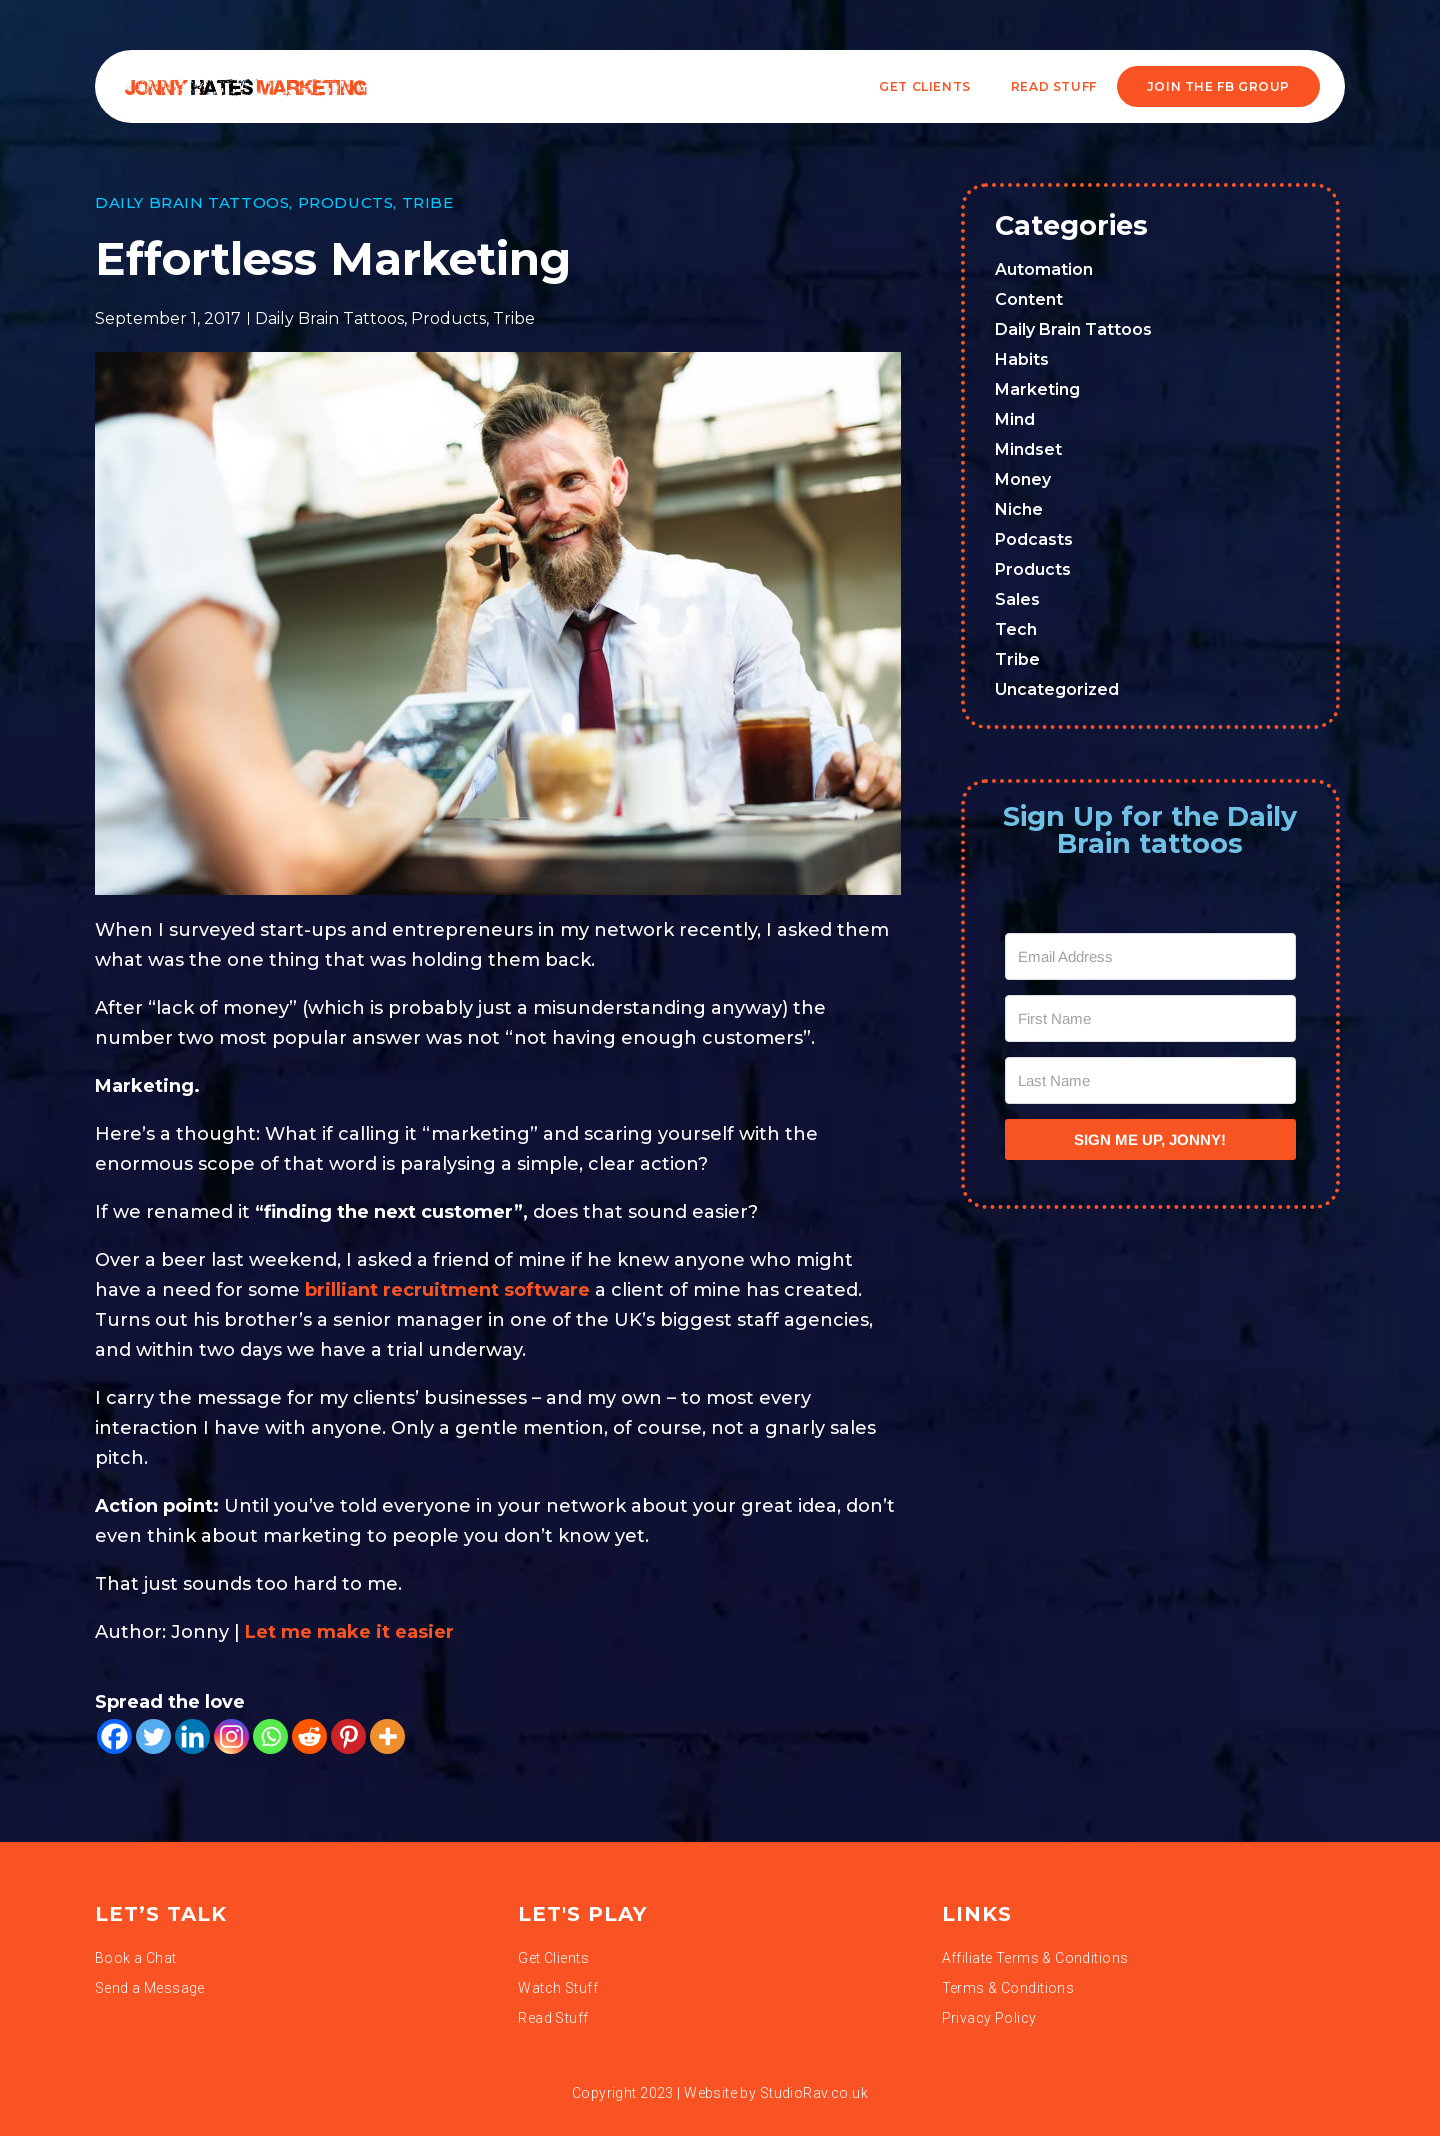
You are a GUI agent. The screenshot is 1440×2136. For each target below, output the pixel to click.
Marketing (1037, 389)
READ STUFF (1054, 86)
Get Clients (925, 86)
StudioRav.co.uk (814, 2093)
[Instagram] (231, 1736)
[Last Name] (1151, 1080)
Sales (1017, 599)
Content (1029, 299)
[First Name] (1151, 1018)
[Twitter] (153, 1736)
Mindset (1028, 449)
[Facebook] (114, 1736)
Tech (1016, 629)
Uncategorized (1057, 689)
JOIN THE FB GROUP (1218, 86)
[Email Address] (1151, 956)
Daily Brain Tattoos (192, 202)
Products (346, 202)
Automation (1044, 269)
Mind (1015, 419)
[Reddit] (309, 1736)
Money (1023, 479)
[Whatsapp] (270, 1736)
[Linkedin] (192, 1736)
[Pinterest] (348, 1736)
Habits (1022, 359)
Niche (1019, 509)
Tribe (428, 202)
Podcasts (1034, 539)
